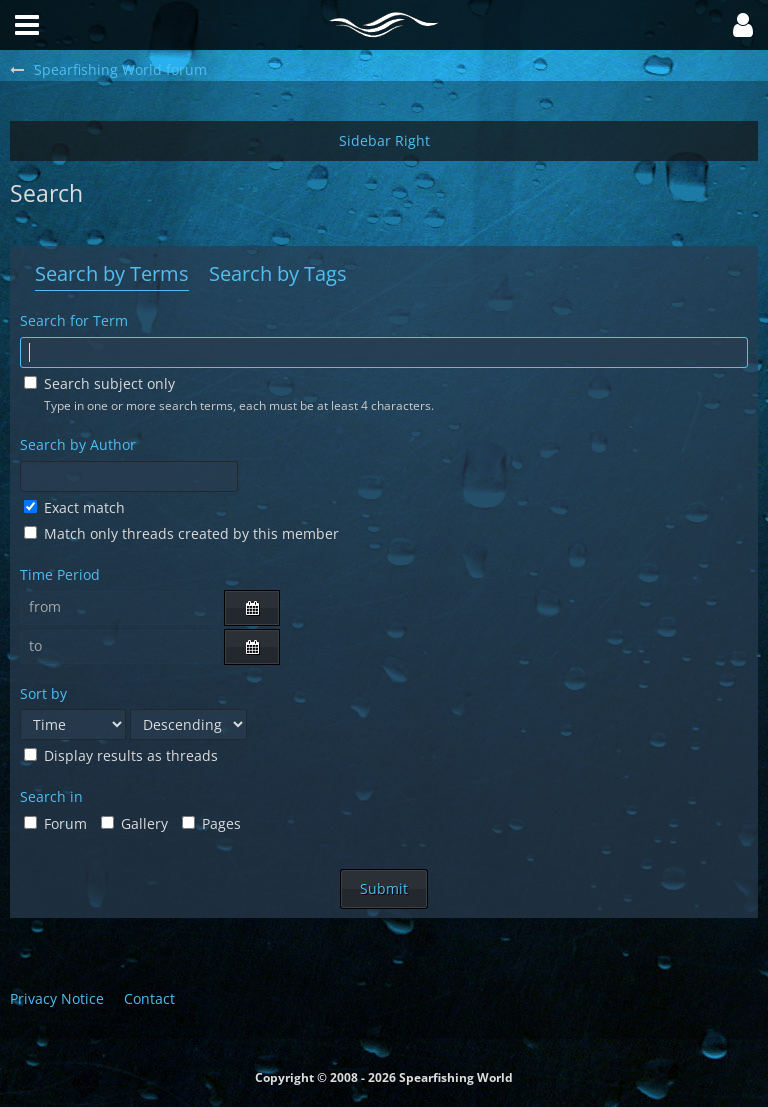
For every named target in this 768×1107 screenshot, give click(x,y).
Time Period (60, 574)
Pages (211, 823)
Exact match (74, 507)
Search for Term (74, 320)
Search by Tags (278, 273)
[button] (743, 25)
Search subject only (99, 383)
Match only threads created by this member (181, 533)
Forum (55, 823)
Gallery (134, 823)
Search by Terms (112, 273)
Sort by (43, 693)
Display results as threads (121, 755)
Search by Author (78, 444)
